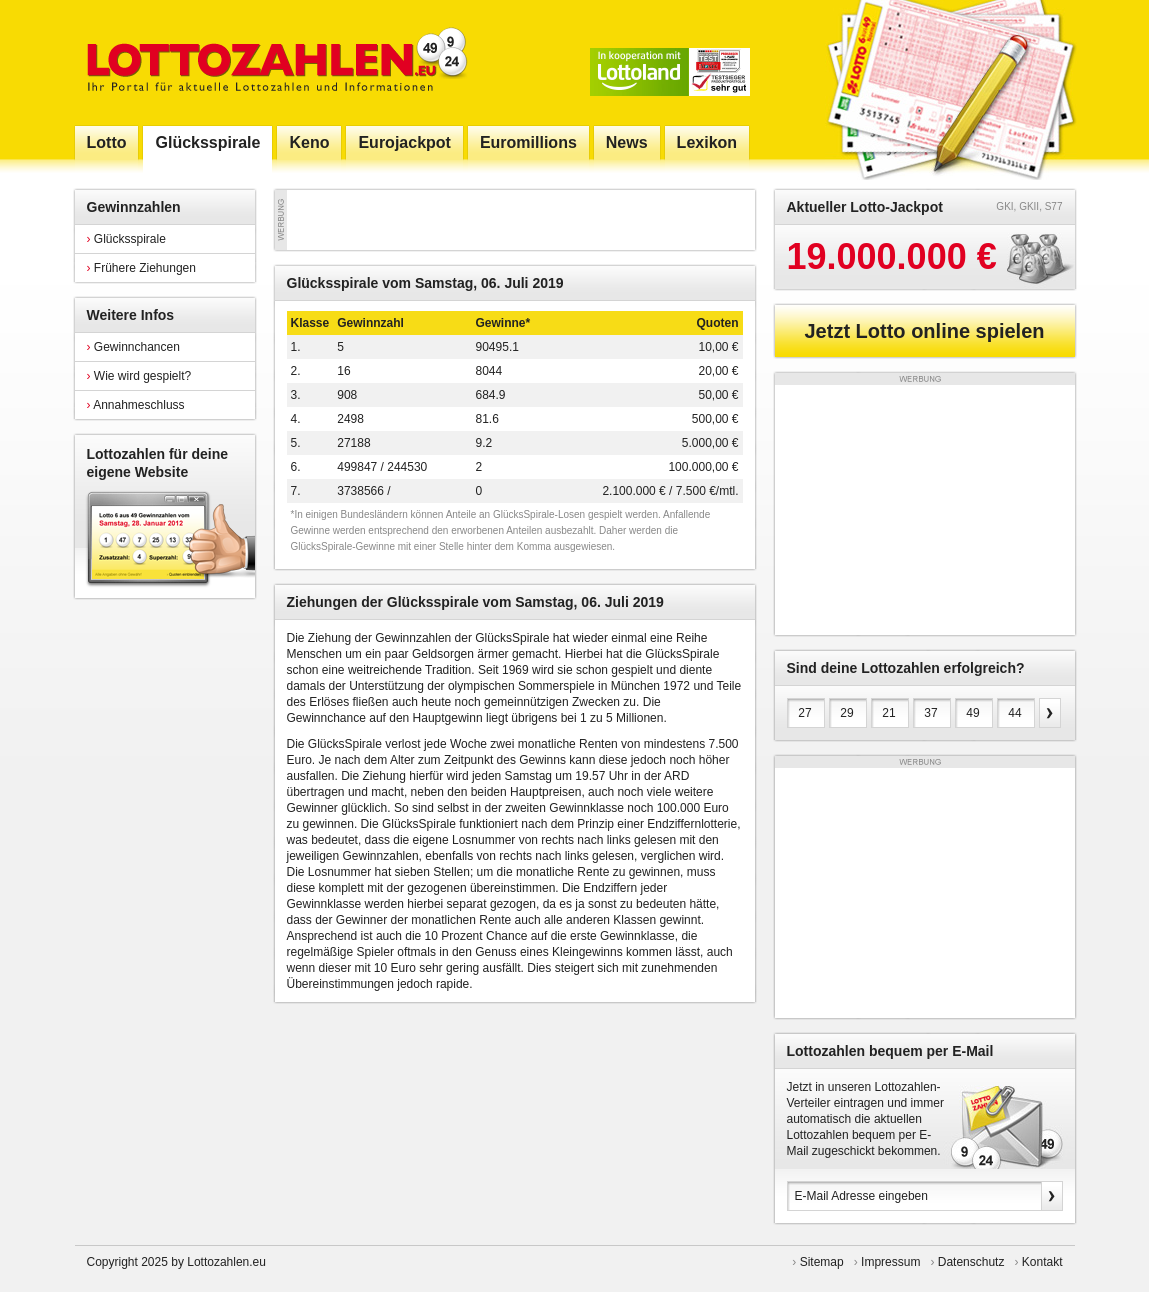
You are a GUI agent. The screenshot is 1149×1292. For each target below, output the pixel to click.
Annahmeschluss (136, 405)
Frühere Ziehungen (141, 268)
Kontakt (1042, 1262)
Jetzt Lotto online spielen (924, 331)
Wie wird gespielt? (139, 376)
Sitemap (822, 1262)
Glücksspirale (126, 239)
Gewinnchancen (133, 347)
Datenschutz (971, 1262)
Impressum (890, 1262)
